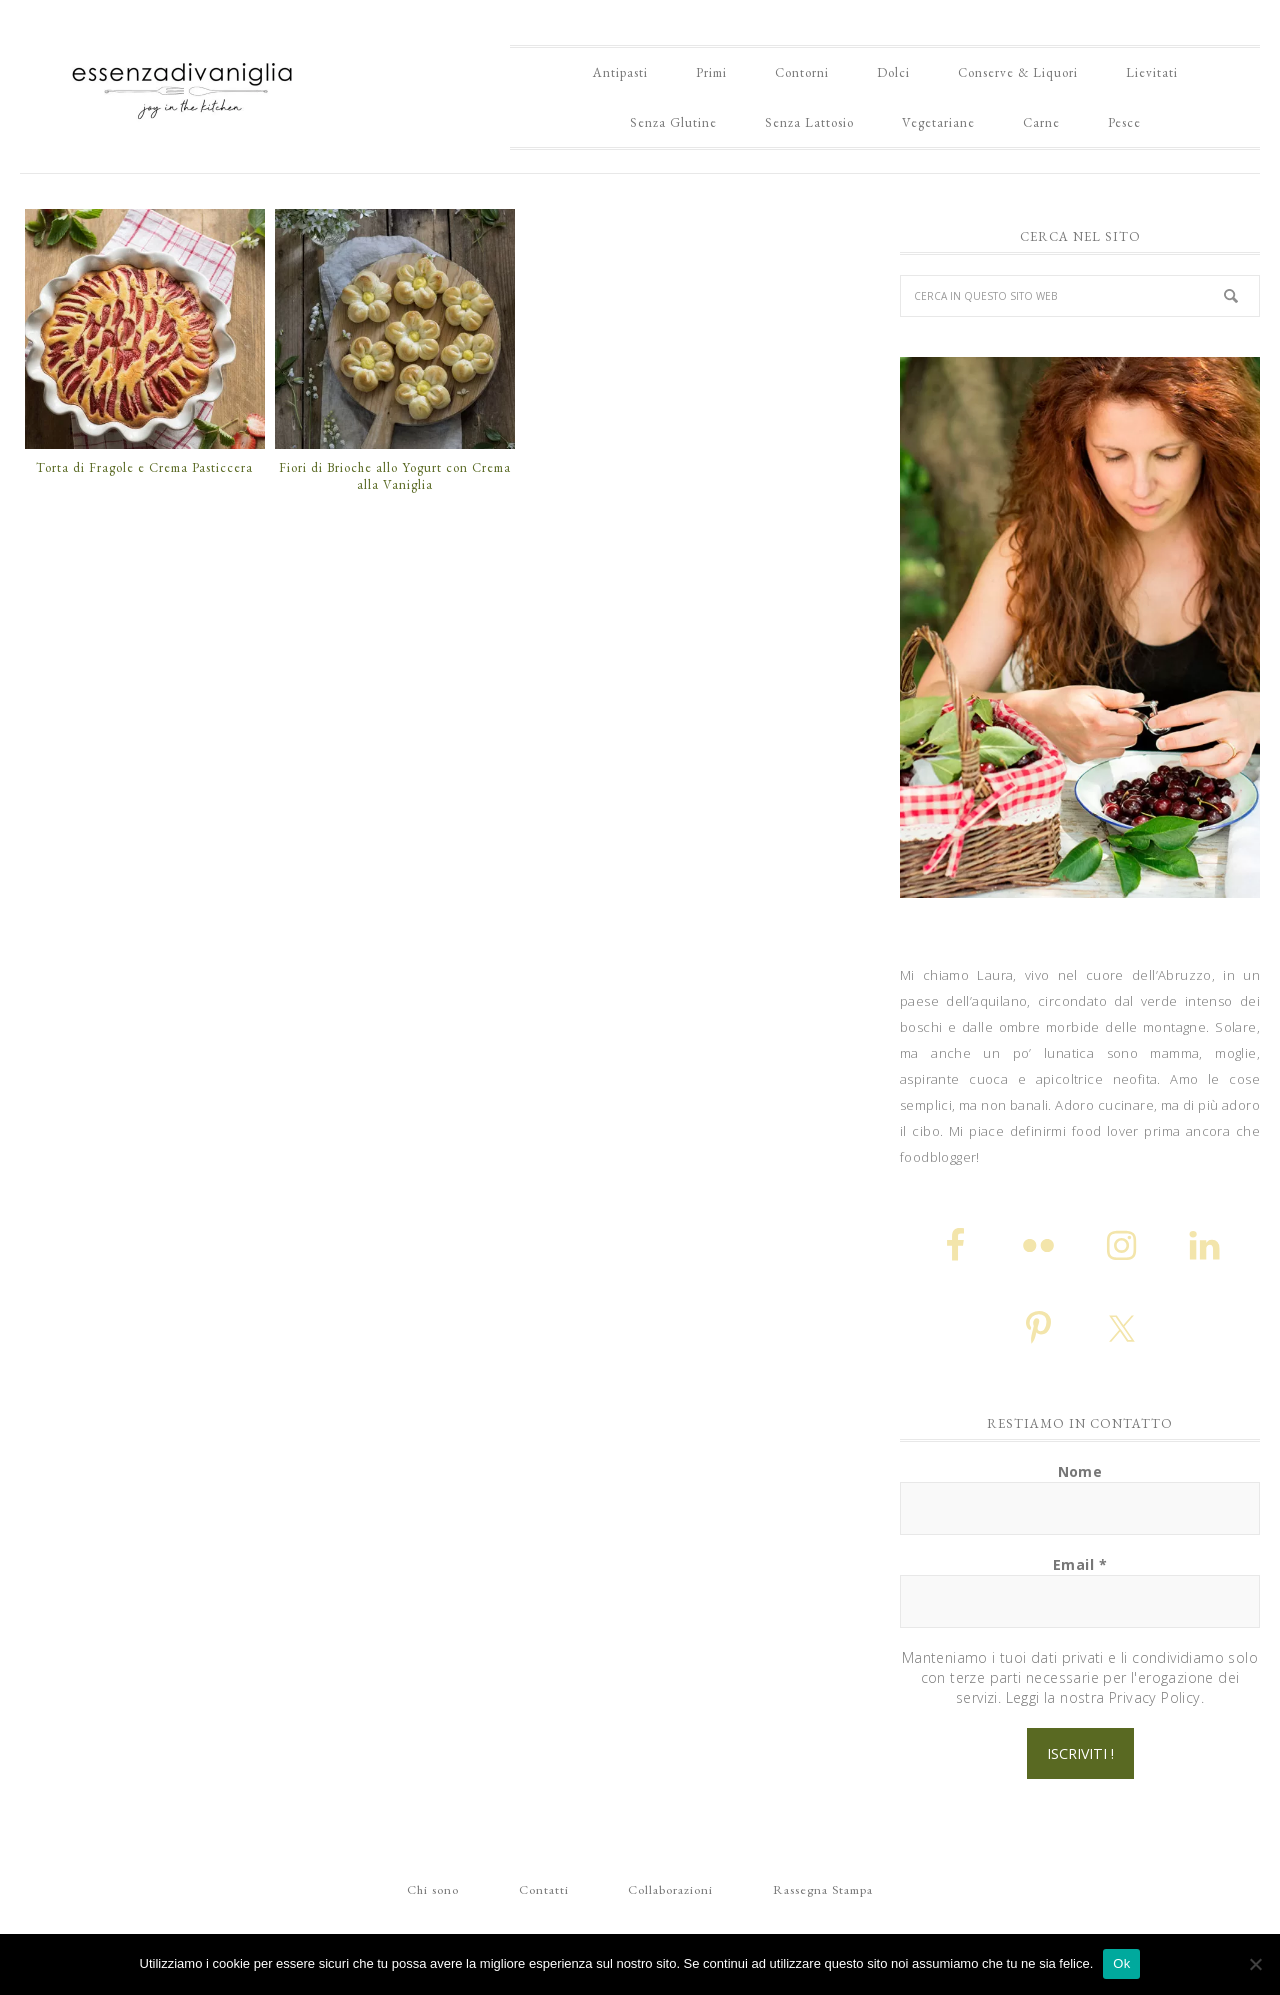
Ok (1121, 1963)
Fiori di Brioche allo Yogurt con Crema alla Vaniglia (395, 476)
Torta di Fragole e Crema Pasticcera (144, 467)
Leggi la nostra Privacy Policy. (1104, 1697)
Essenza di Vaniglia (185, 83)
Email (1080, 1564)
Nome (1080, 1471)
